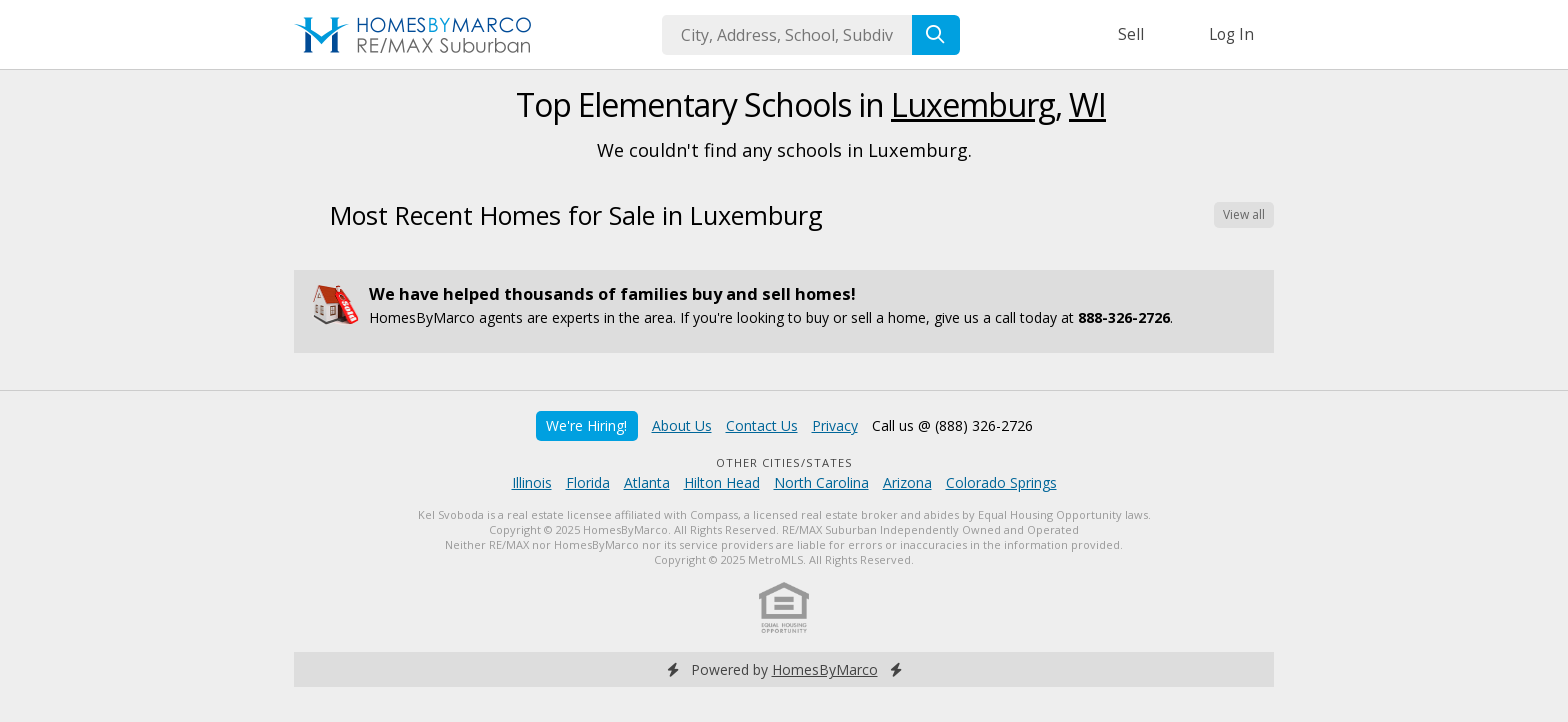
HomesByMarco (825, 669)
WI (1087, 104)
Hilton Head (722, 482)
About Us (682, 425)
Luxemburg (973, 104)
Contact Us (762, 425)
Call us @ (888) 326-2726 (952, 425)
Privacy (835, 425)
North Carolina (821, 482)
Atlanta (647, 482)
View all (1244, 214)
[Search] (936, 35)
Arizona (907, 482)
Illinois (532, 482)
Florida (588, 482)
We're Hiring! (586, 425)
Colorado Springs (1001, 482)
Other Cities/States (784, 462)
